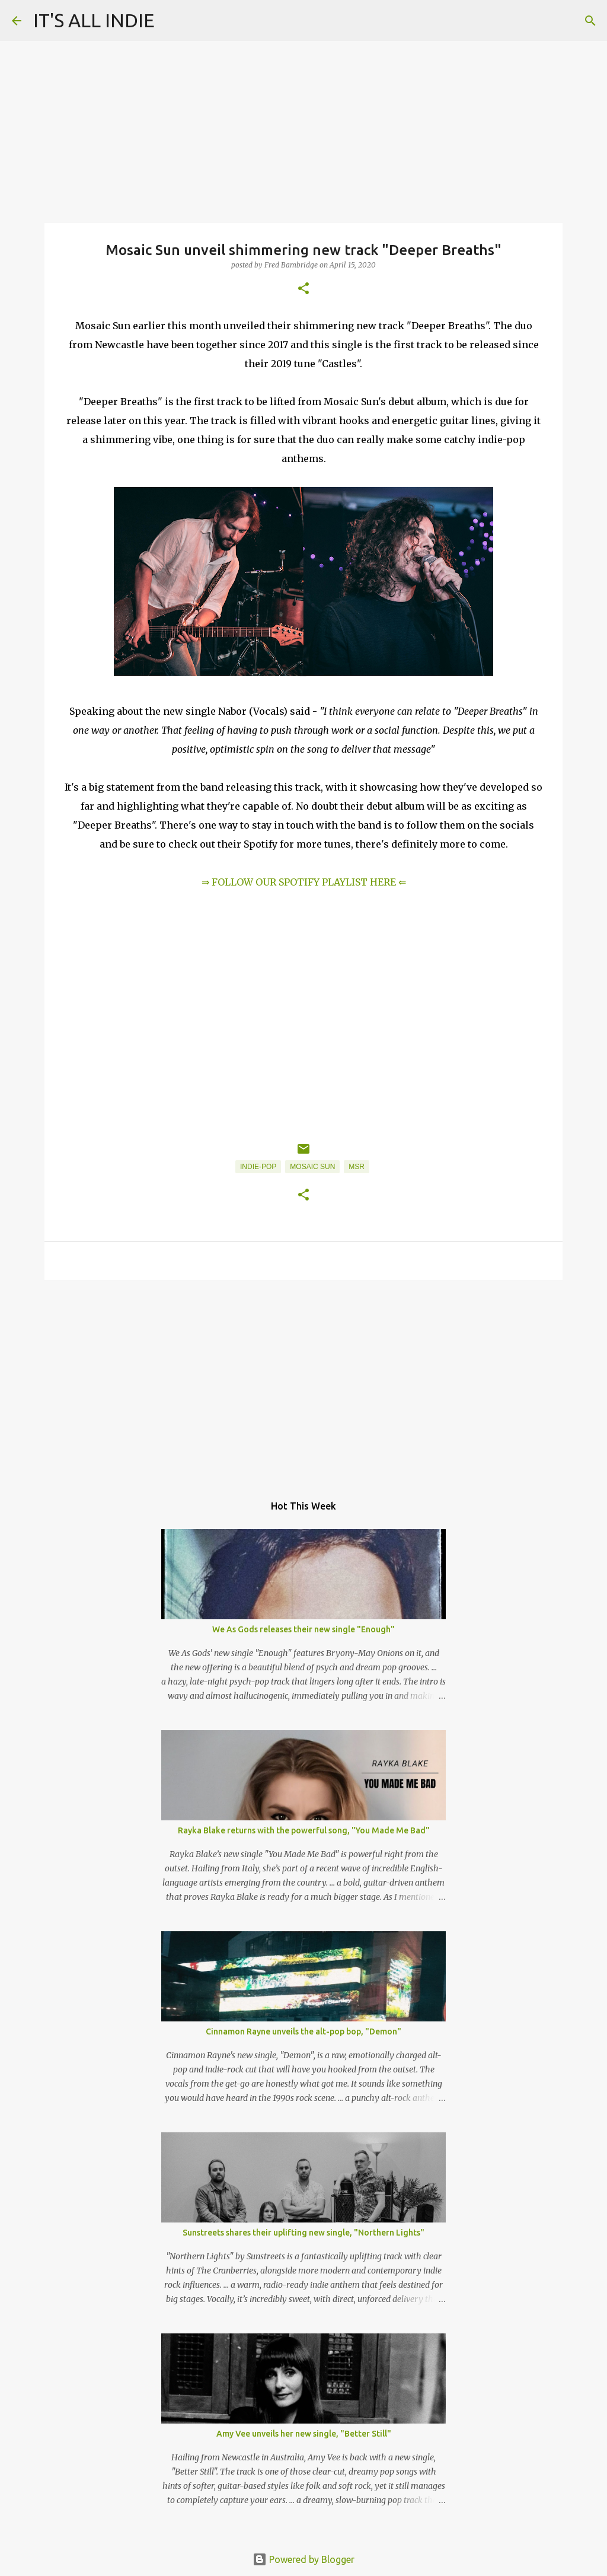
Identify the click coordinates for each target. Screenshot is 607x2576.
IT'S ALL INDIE (94, 20)
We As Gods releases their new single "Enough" (303, 1629)
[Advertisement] (303, 1381)
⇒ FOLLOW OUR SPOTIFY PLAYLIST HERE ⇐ (304, 882)
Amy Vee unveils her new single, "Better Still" (303, 2433)
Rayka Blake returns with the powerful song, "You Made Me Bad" (304, 1830)
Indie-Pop (258, 1167)
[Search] (590, 21)
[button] (303, 289)
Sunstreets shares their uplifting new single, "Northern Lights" (303, 2232)
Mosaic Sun (312, 1167)
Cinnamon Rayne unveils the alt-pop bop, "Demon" (303, 2031)
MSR (357, 1167)
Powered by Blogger (303, 2559)
